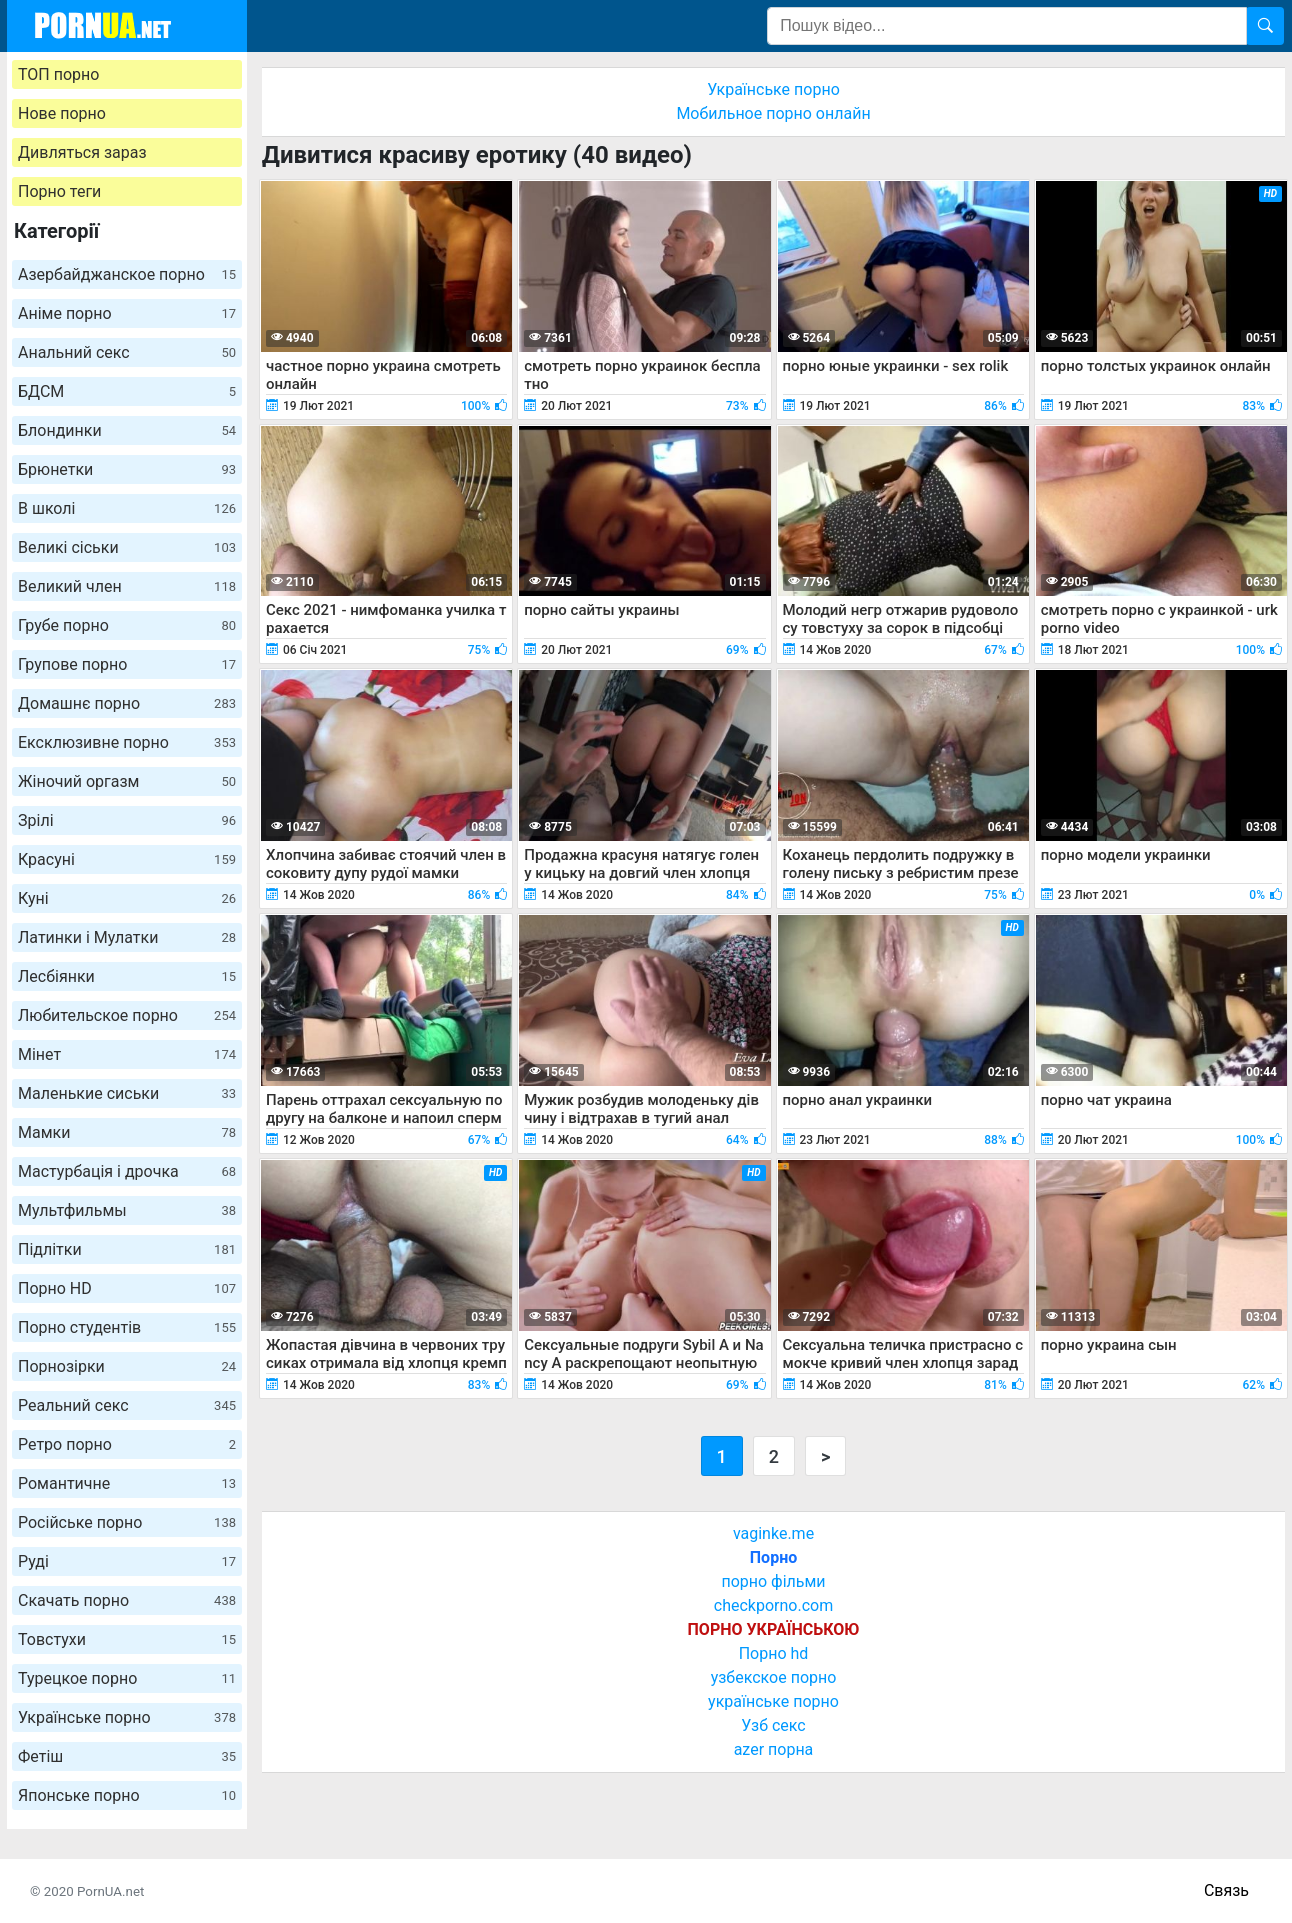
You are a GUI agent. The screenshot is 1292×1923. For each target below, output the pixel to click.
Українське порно (127, 1717)
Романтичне (127, 1483)
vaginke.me (773, 1533)
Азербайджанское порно (127, 274)
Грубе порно (127, 625)
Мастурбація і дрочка (127, 1171)
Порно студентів (127, 1327)
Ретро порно (127, 1444)
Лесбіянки (127, 976)
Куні (127, 898)
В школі (127, 508)
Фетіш (127, 1756)
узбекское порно (774, 1677)
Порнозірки (127, 1366)
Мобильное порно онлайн (773, 113)
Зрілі (127, 820)
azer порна (774, 1749)
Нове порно (62, 113)
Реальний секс (127, 1405)
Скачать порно (127, 1600)
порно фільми (773, 1581)
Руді (127, 1561)
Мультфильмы (127, 1210)
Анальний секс (127, 352)
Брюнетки (127, 469)
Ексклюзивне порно (127, 742)
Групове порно (127, 664)
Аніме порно (127, 313)
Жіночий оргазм (127, 781)
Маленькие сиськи (127, 1093)
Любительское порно (127, 1015)
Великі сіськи (127, 547)
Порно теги (59, 191)
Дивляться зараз (82, 152)
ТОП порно (58, 74)
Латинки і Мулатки (127, 937)
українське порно (773, 1701)
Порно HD (127, 1288)
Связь (1226, 1890)
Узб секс (773, 1725)
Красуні (127, 859)
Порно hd (774, 1653)
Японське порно (127, 1795)
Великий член (127, 586)
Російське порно (127, 1522)
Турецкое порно (127, 1678)
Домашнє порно (127, 703)
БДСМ (127, 391)
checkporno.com (773, 1605)
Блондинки (127, 430)
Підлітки (127, 1249)
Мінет (127, 1054)
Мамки (127, 1132)
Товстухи (127, 1639)
